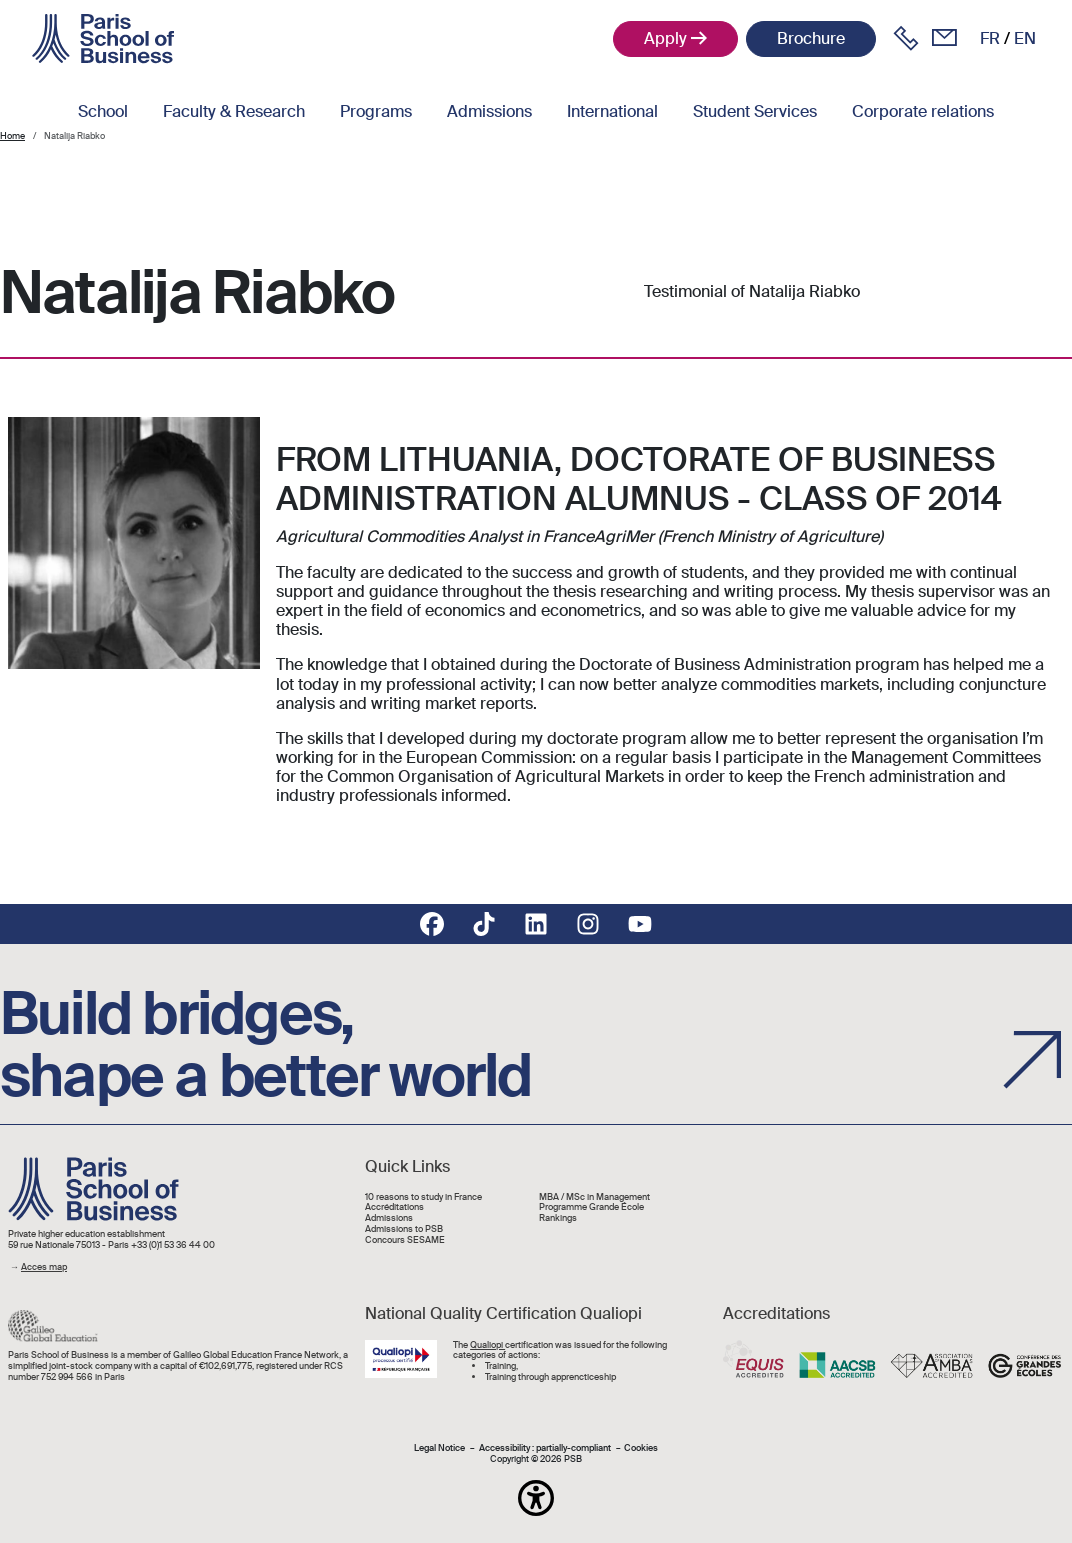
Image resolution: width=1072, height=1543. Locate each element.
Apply (665, 38)
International (612, 111)
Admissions (489, 111)
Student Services (755, 111)
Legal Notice (439, 1448)
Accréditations (394, 1207)
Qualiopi (487, 1345)
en (1025, 38)
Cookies (641, 1448)
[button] (536, 1498)
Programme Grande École (591, 1207)
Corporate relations (923, 111)
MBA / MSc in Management (594, 1197)
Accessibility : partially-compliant (545, 1448)
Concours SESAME (405, 1240)
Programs (376, 111)
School (103, 111)
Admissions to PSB (404, 1229)
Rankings (558, 1218)
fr (990, 38)
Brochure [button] (811, 38)
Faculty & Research (234, 111)
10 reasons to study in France (423, 1197)
